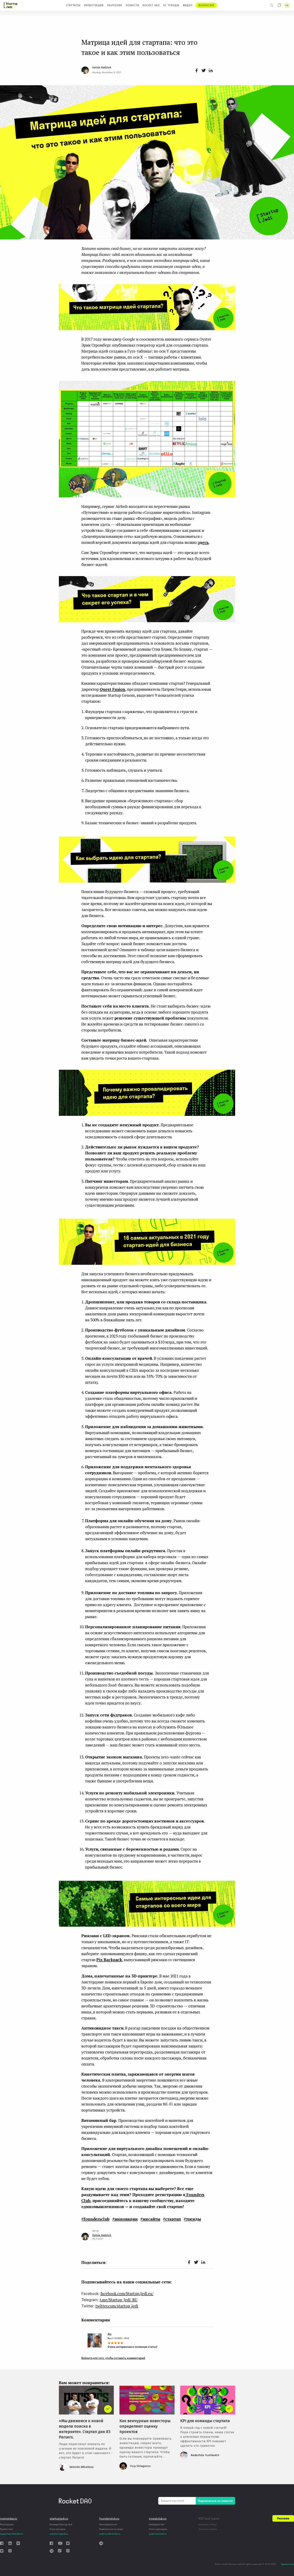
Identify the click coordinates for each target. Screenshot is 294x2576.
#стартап (172, 2219)
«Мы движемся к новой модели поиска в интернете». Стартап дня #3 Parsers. (84, 2429)
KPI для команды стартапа (205, 2420)
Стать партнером (158, 2529)
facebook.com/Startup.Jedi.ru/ (127, 2293)
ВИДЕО (188, 5)
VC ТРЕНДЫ (171, 5)
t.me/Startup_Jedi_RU (118, 2299)
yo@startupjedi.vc (59, 2533)
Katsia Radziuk (101, 67)
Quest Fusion (112, 689)
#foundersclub (95, 2219)
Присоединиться (108, 2524)
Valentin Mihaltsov (81, 2467)
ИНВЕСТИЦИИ (94, 5)
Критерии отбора (208, 2524)
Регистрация (6, 2524)
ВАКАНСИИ (206, 5)
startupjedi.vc (59, 2518)
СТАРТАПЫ (73, 5)
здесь (203, 542)
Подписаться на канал (111, 2529)
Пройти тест (6, 2529)
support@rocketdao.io (11, 2533)
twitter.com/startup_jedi (116, 2305)
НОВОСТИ (132, 5)
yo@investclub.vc (158, 2533)
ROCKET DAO (151, 5)
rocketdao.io (8, 2518)
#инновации (125, 2219)
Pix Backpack (109, 1959)
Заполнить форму (208, 2529)
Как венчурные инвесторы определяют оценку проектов (144, 2426)
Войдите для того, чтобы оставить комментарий (113, 2358)
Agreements (287, 2564)
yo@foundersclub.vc (109, 2533)
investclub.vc (157, 2518)
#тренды (192, 2219)
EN (286, 5)
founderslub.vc (109, 2518)
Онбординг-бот (157, 2524)
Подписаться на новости (215, 2501)
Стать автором (57, 2529)
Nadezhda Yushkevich (205, 2455)
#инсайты (150, 2219)
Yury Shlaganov (140, 2466)
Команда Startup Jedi (61, 2524)
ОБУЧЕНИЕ (114, 5)
